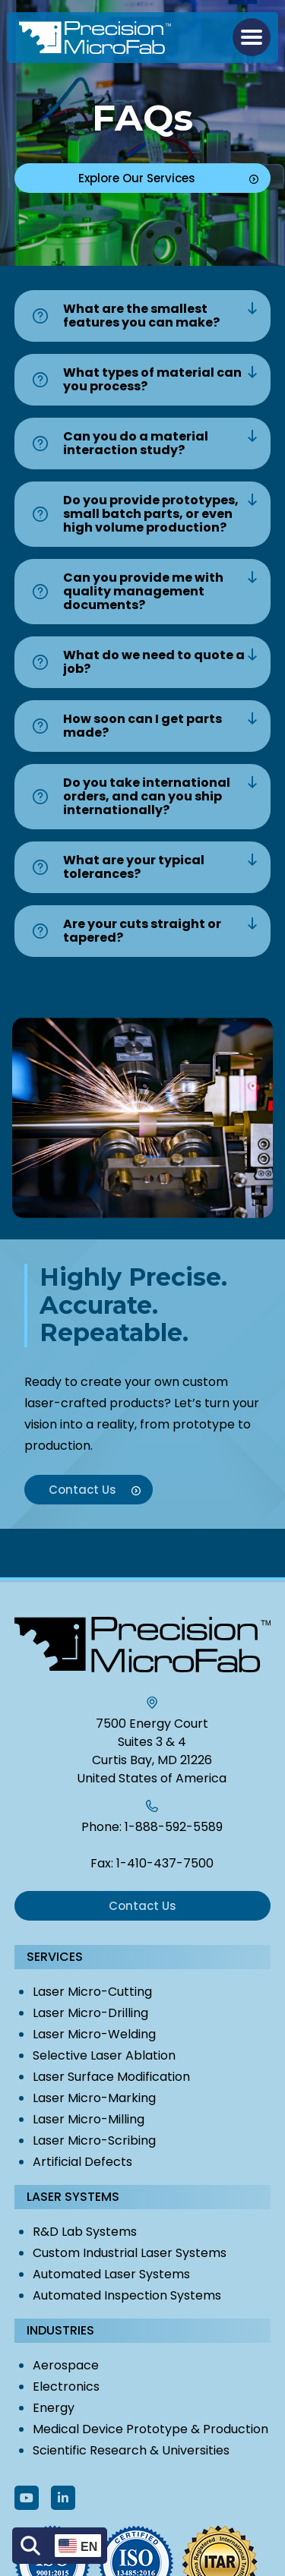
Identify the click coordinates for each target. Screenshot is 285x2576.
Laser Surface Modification (111, 2076)
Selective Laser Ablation (104, 2055)
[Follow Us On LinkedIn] (63, 2498)
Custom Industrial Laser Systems (129, 2253)
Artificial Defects (82, 2161)
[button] (252, 37)
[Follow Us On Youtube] (26, 2498)
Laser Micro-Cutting (92, 1991)
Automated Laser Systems (111, 2274)
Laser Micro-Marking (94, 2098)
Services (55, 1956)
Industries (60, 2330)
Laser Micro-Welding (94, 2034)
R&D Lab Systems (85, 2231)
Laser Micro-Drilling (90, 2013)
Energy (53, 2408)
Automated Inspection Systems (127, 2295)
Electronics (66, 2386)
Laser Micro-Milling (88, 2119)
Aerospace (66, 2365)
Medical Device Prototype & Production (150, 2429)
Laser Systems (73, 2196)
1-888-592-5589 (174, 1827)
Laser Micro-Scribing (94, 2140)
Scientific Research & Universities (131, 2450)
